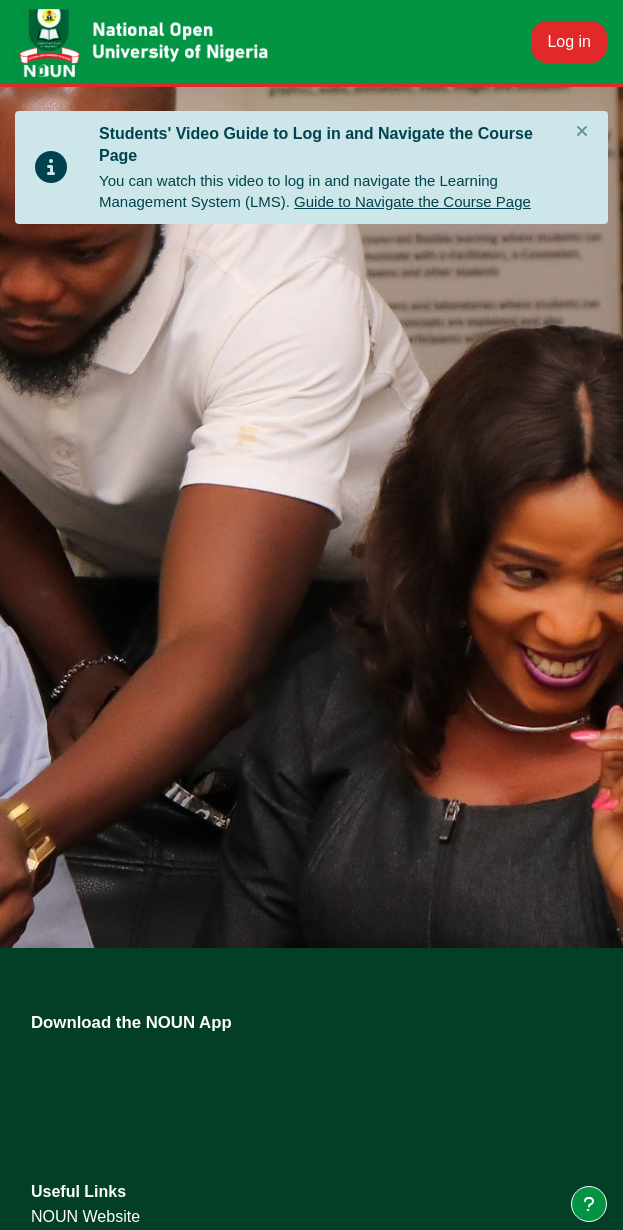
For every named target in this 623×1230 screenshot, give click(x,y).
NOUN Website (85, 1216)
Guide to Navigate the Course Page (412, 201)
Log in (569, 41)
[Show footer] (589, 1204)
